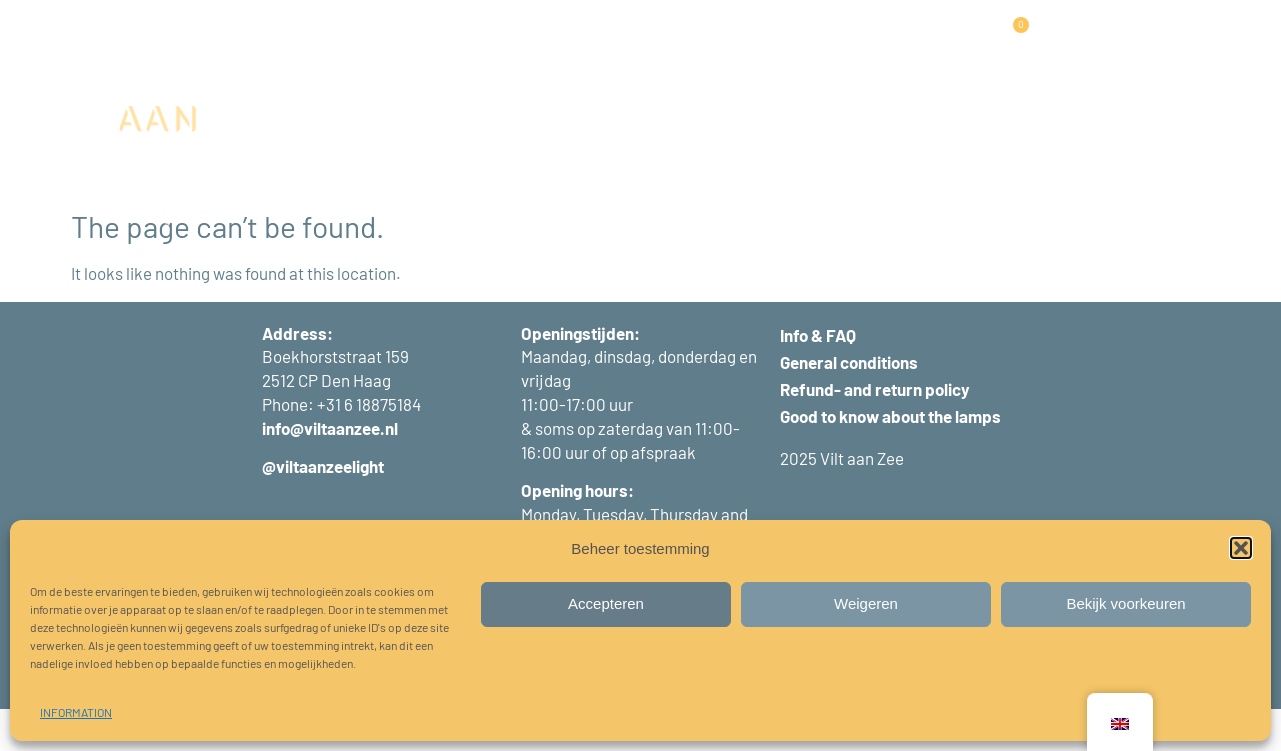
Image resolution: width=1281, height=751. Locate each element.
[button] (1241, 548)
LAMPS (395, 43)
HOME (323, 42)
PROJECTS (575, 42)
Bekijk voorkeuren (1125, 603)
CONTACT (617, 88)
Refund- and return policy (875, 431)
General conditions (849, 404)
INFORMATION (76, 712)
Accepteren (606, 603)
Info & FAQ (818, 377)
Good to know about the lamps (890, 458)
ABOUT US (897, 42)
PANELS (482, 43)
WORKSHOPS (678, 42)
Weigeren (866, 603)
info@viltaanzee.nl (330, 470)
